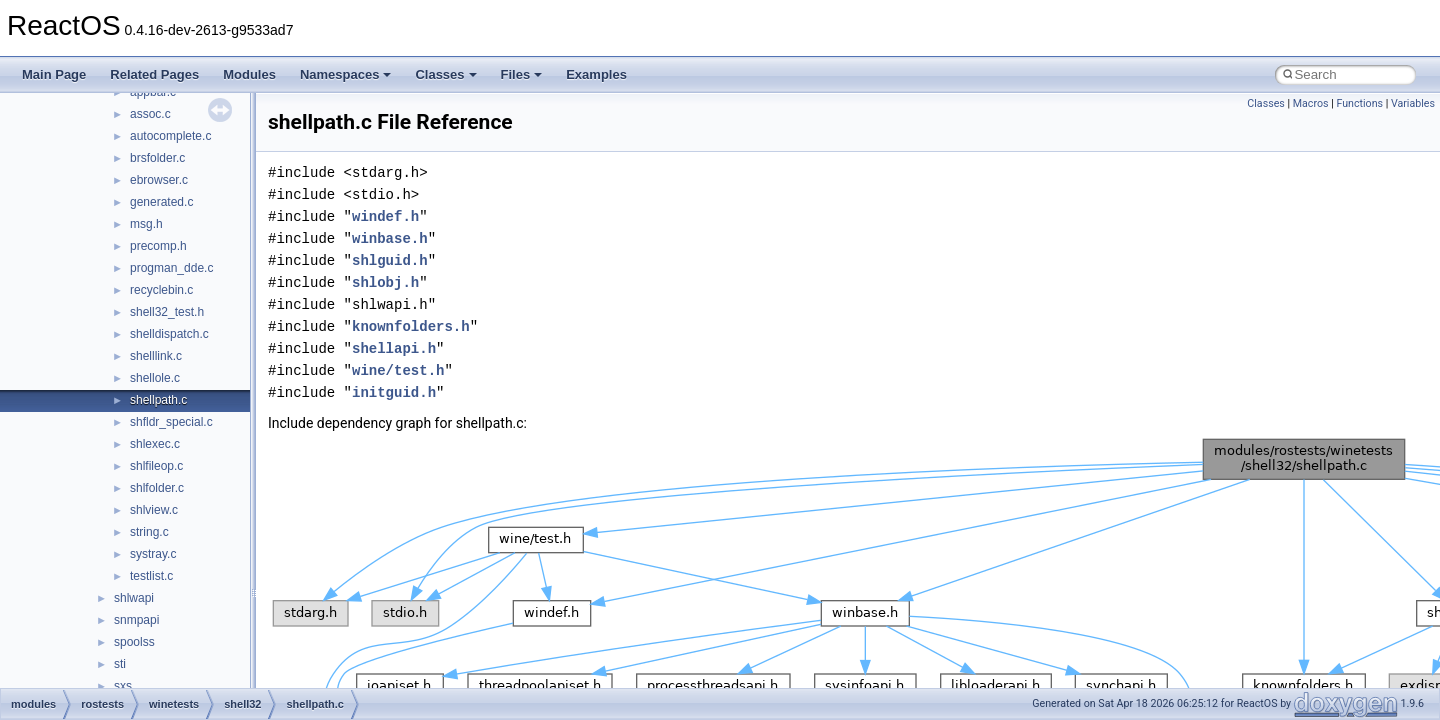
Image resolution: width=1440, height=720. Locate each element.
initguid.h (394, 392)
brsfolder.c (157, 158)
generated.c (161, 202)
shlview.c (154, 510)
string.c (149, 532)
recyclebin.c (161, 290)
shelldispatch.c (169, 334)
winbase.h (390, 238)
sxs (123, 686)
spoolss (134, 642)
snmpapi (136, 620)
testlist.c (151, 576)
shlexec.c (155, 444)
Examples (596, 74)
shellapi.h (394, 348)
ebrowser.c (159, 180)
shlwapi (134, 598)
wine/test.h (398, 370)
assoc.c (150, 114)
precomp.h (158, 246)
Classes (445, 74)
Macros (1311, 103)
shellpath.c (158, 400)
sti (120, 664)
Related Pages (154, 74)
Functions (1359, 103)
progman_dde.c (171, 268)
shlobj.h (385, 282)
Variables (1413, 103)
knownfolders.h (411, 326)
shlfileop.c (156, 466)
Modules (249, 74)
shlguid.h (390, 260)
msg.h (146, 224)
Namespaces (346, 74)
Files (522, 74)
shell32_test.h (167, 312)
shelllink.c (156, 356)
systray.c (153, 554)
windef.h (385, 216)
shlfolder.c (157, 488)
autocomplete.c (170, 136)
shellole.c (155, 378)
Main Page (54, 74)
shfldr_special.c (171, 422)
